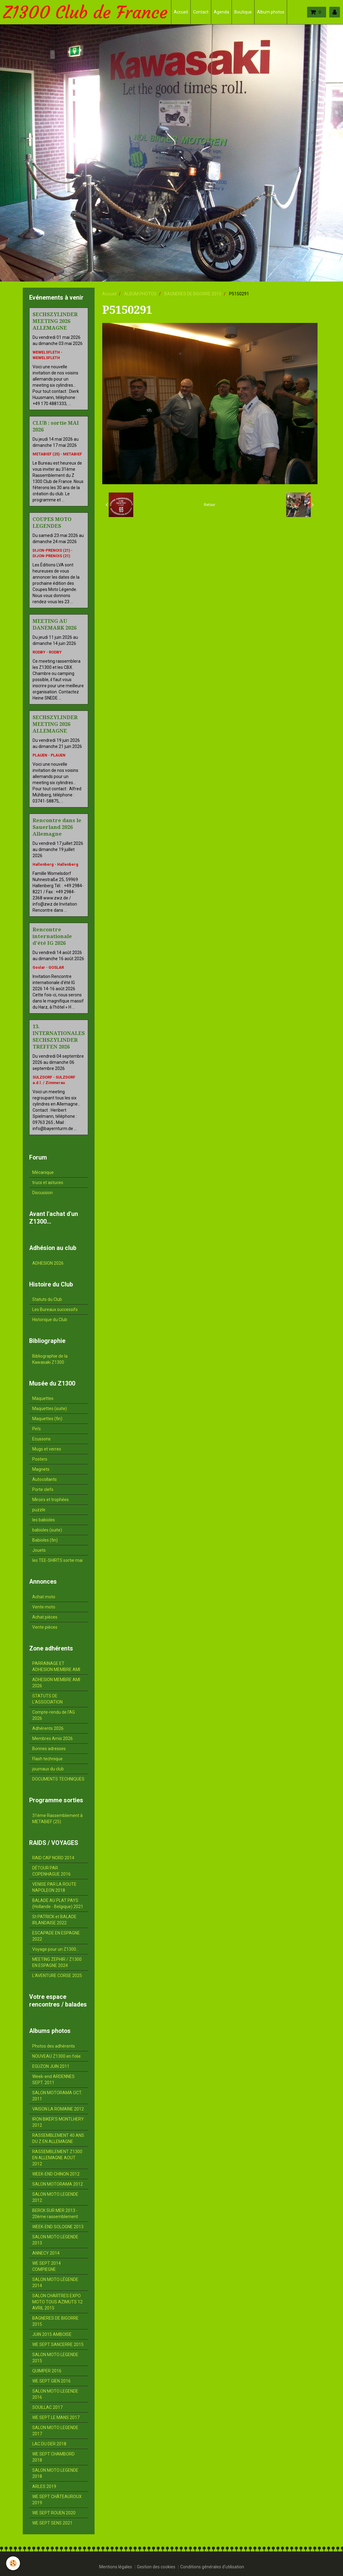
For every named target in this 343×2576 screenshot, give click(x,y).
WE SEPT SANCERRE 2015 (58, 2344)
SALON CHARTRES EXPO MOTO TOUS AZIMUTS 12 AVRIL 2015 (57, 2301)
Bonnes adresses (49, 1748)
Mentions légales (115, 2566)
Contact (201, 12)
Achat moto (43, 1596)
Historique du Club (49, 1319)
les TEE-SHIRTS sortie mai (57, 1560)
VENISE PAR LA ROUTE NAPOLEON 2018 (54, 1887)
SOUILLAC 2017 (47, 2407)
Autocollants (44, 1479)
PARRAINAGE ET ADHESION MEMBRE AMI (56, 1666)
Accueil (181, 12)
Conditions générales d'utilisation (212, 2566)
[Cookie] (13, 2563)
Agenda (221, 12)
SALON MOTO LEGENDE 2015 (55, 2357)
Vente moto (43, 1606)
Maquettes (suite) (49, 1408)
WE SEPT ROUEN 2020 (54, 2512)
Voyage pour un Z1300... (55, 1949)
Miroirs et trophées (50, 1499)
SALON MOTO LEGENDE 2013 (55, 2239)
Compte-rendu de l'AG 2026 (53, 1715)
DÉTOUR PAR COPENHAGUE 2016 (51, 1870)
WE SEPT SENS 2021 (52, 2522)
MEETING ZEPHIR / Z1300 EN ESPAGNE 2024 (57, 1962)
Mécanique (43, 1172)
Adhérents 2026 (48, 1728)
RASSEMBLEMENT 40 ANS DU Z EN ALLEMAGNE (58, 2138)
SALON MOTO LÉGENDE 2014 (55, 2282)
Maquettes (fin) (47, 1418)
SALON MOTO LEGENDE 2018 (55, 2473)
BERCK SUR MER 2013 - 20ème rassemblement (55, 2213)
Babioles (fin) (45, 1540)
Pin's (36, 1428)
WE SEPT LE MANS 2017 (56, 2417)
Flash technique (47, 1758)
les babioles (43, 1519)
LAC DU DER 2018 (49, 2443)
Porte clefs (42, 1489)
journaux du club (48, 1768)
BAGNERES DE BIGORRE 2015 (192, 293)
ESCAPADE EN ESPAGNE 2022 (56, 1936)
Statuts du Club (47, 1299)
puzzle (38, 1509)
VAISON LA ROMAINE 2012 (58, 2108)
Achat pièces (44, 1617)
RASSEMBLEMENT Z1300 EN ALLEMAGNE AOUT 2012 (57, 2157)
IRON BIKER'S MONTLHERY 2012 (58, 2122)
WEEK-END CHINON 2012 (56, 2174)
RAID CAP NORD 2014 (53, 1857)
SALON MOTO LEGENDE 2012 (55, 2197)
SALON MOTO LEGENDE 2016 (55, 2394)
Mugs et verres (46, 1449)
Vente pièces (44, 1627)
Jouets (39, 1550)
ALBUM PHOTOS (140, 293)
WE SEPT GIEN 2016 (51, 2381)
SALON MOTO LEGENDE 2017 (55, 2430)
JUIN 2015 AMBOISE (52, 2334)
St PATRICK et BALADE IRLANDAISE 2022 (54, 1919)
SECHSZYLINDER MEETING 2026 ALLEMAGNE (55, 321)
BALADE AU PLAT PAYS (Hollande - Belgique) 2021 (57, 1903)
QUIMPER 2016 (46, 2370)
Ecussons (41, 1438)
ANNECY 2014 (46, 2253)
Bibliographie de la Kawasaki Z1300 (50, 1359)
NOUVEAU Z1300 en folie (56, 2056)
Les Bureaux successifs (55, 1309)
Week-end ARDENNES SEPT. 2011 (53, 2079)
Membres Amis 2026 (52, 1738)
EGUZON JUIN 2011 (50, 2066)
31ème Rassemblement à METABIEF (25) (57, 1818)
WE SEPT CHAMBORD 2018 (53, 2457)
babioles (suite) (47, 1530)
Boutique (243, 12)
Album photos (270, 12)
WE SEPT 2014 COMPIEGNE (46, 2266)
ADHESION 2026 (48, 1263)
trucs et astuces (47, 1182)
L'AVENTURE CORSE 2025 (57, 1975)
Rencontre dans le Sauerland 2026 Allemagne (57, 827)
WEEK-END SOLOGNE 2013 (58, 2226)
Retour (209, 505)
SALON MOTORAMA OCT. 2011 (57, 2095)
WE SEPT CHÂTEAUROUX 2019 (57, 2499)
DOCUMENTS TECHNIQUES (58, 1779)
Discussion (42, 1192)
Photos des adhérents (53, 2046)
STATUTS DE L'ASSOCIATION (47, 1698)
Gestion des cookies (156, 2566)
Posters (39, 1459)
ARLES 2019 (44, 2486)
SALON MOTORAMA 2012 (57, 2184)
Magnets (40, 1469)
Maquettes (42, 1398)
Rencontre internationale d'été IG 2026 (52, 936)
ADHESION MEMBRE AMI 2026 (56, 1682)
